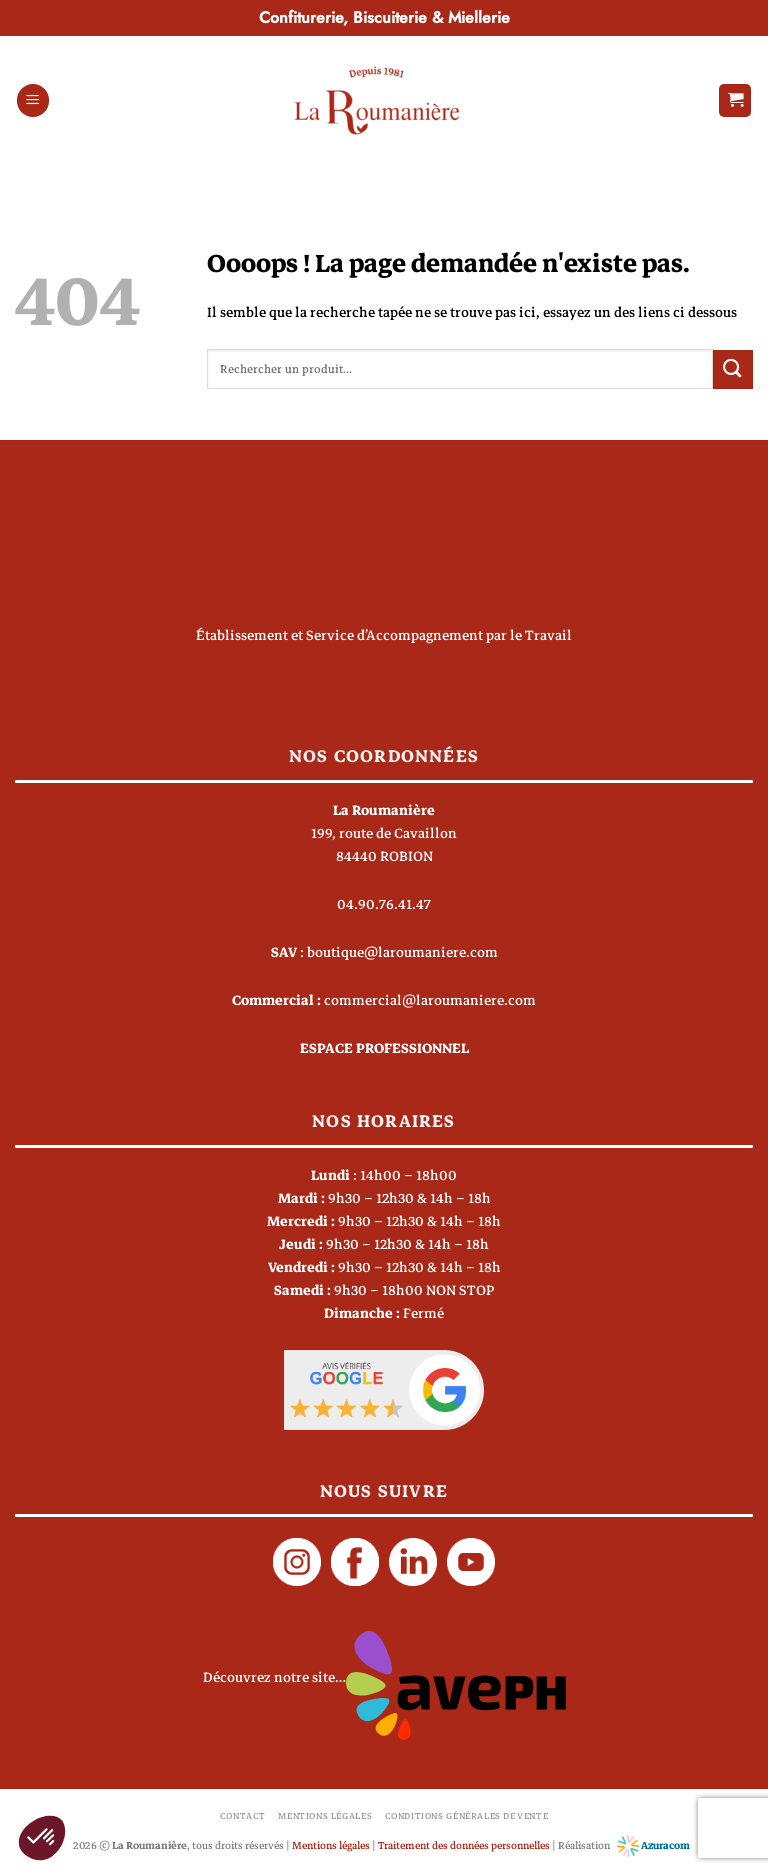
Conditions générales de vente (467, 1816)
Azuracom (653, 1845)
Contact (243, 1816)
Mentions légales (325, 1816)
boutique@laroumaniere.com (402, 952)
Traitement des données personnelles (464, 1845)
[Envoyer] (733, 369)
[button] (33, 100)
